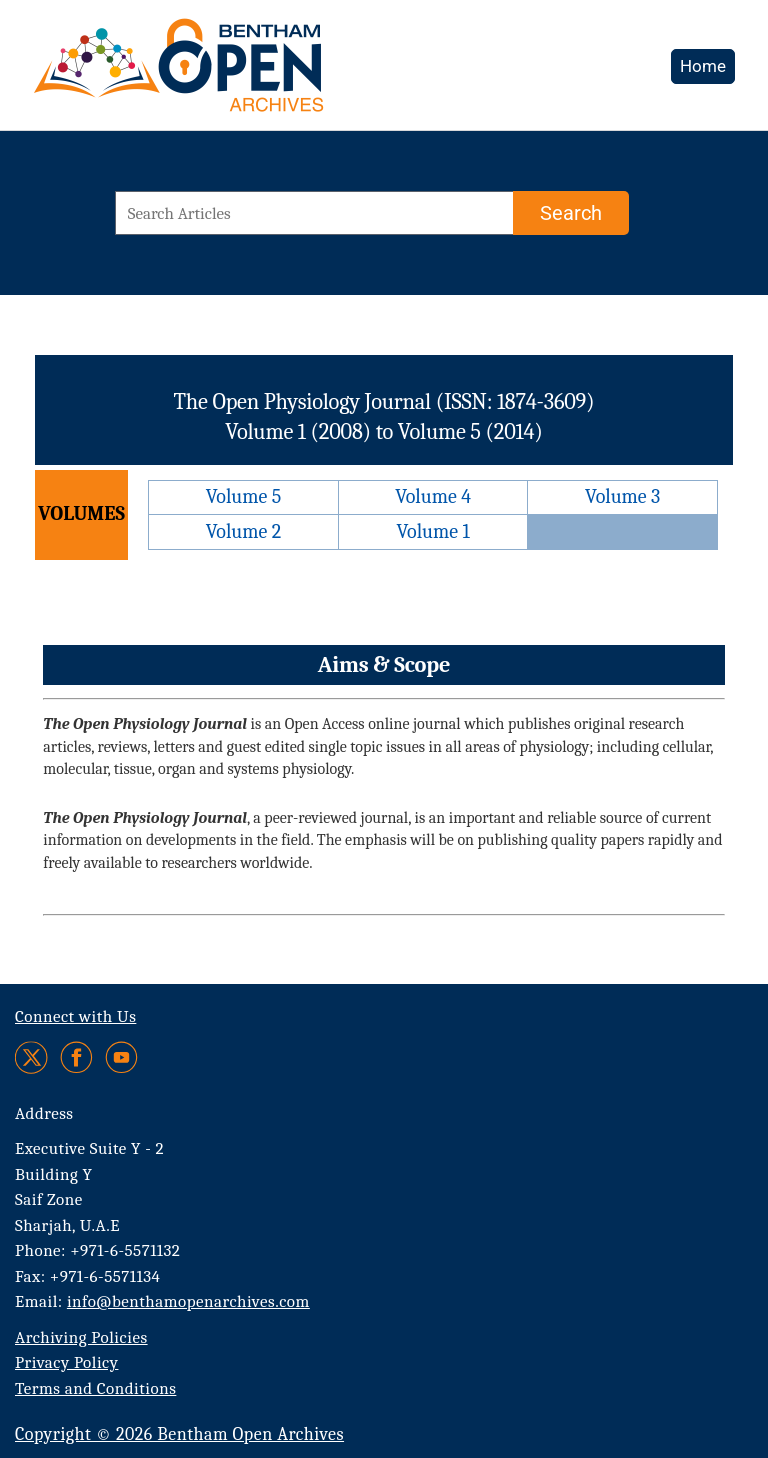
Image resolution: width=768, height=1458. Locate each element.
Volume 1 (432, 531)
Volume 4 (433, 496)
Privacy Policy (66, 1362)
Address (44, 1113)
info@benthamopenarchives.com (188, 1301)
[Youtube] (121, 1057)
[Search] (571, 213)
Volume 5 (244, 496)
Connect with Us (75, 1016)
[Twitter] (32, 1057)
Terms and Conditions (95, 1388)
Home (703, 66)
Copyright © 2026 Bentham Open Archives (179, 1434)
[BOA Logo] (237, 73)
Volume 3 (622, 496)
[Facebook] (76, 1057)
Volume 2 (243, 531)
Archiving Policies (81, 1337)
